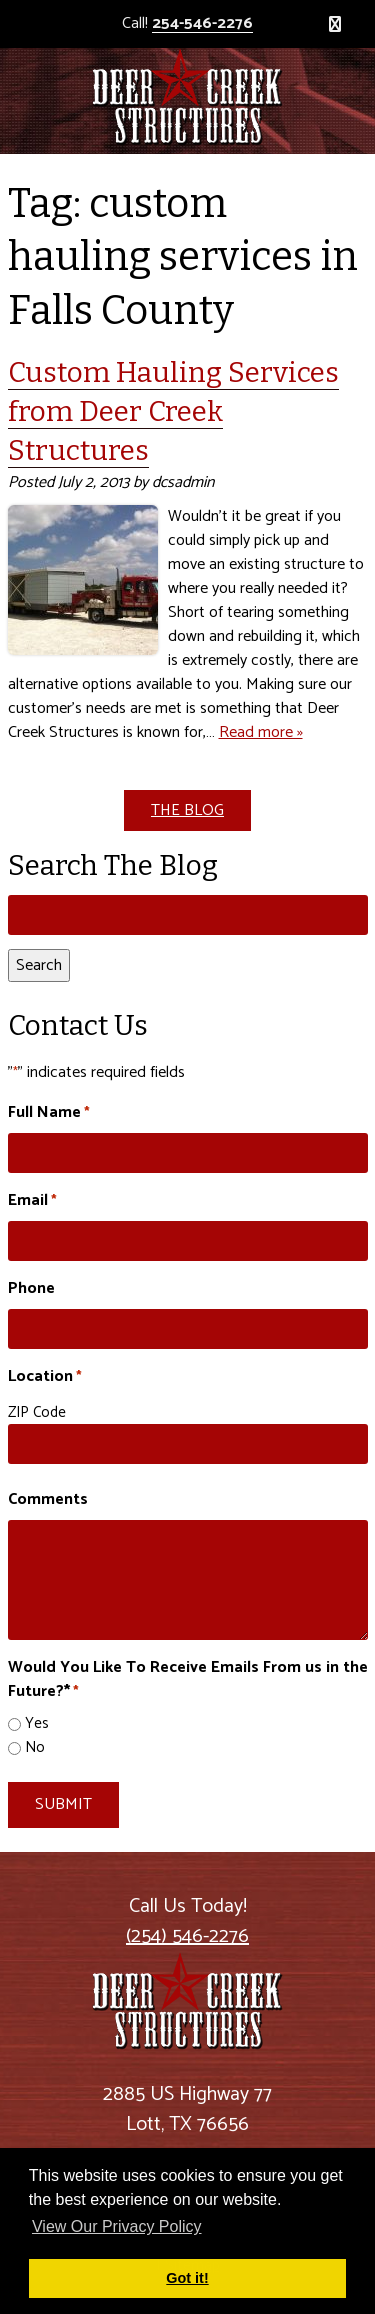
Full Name (49, 1113)
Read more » (261, 732)
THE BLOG (187, 810)
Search (39, 965)
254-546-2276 (202, 24)
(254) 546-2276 (187, 1936)
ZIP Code (37, 1412)
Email (32, 1201)
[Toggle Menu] (335, 24)
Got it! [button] (187, 2278)
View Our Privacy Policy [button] (117, 2226)
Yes (37, 1724)
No (35, 1748)
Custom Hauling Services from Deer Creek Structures (173, 411)
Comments (48, 1500)
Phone (31, 1289)
